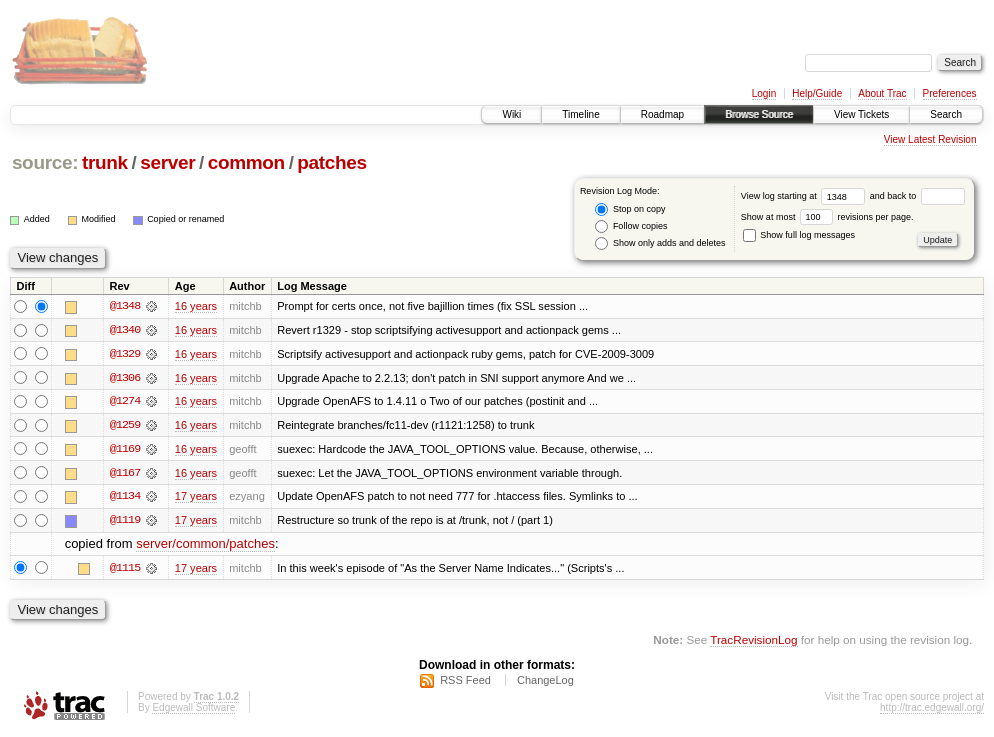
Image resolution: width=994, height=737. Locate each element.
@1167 (125, 474)
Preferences (950, 93)
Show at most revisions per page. (827, 217)
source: (45, 162)
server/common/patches (205, 546)
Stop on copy (630, 209)
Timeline (580, 114)
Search (946, 114)
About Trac (882, 93)
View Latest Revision (930, 139)
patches (331, 162)
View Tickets (861, 114)
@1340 (125, 330)
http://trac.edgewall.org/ (932, 710)
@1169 (125, 450)
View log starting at (805, 196)
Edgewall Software (193, 710)
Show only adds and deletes (660, 243)
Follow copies (631, 226)
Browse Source (759, 114)
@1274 (125, 402)
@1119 (125, 522)
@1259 (125, 426)
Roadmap (662, 114)
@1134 (125, 498)
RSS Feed (465, 683)
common (246, 162)
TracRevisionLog (753, 642)
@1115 (125, 570)
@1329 (125, 354)
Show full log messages (799, 235)
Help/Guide (817, 93)
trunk (105, 162)
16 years (196, 306)
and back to (917, 196)
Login (764, 93)
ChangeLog (545, 683)
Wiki (511, 114)
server (167, 162)
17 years (196, 498)
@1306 (125, 378)
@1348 (125, 306)
